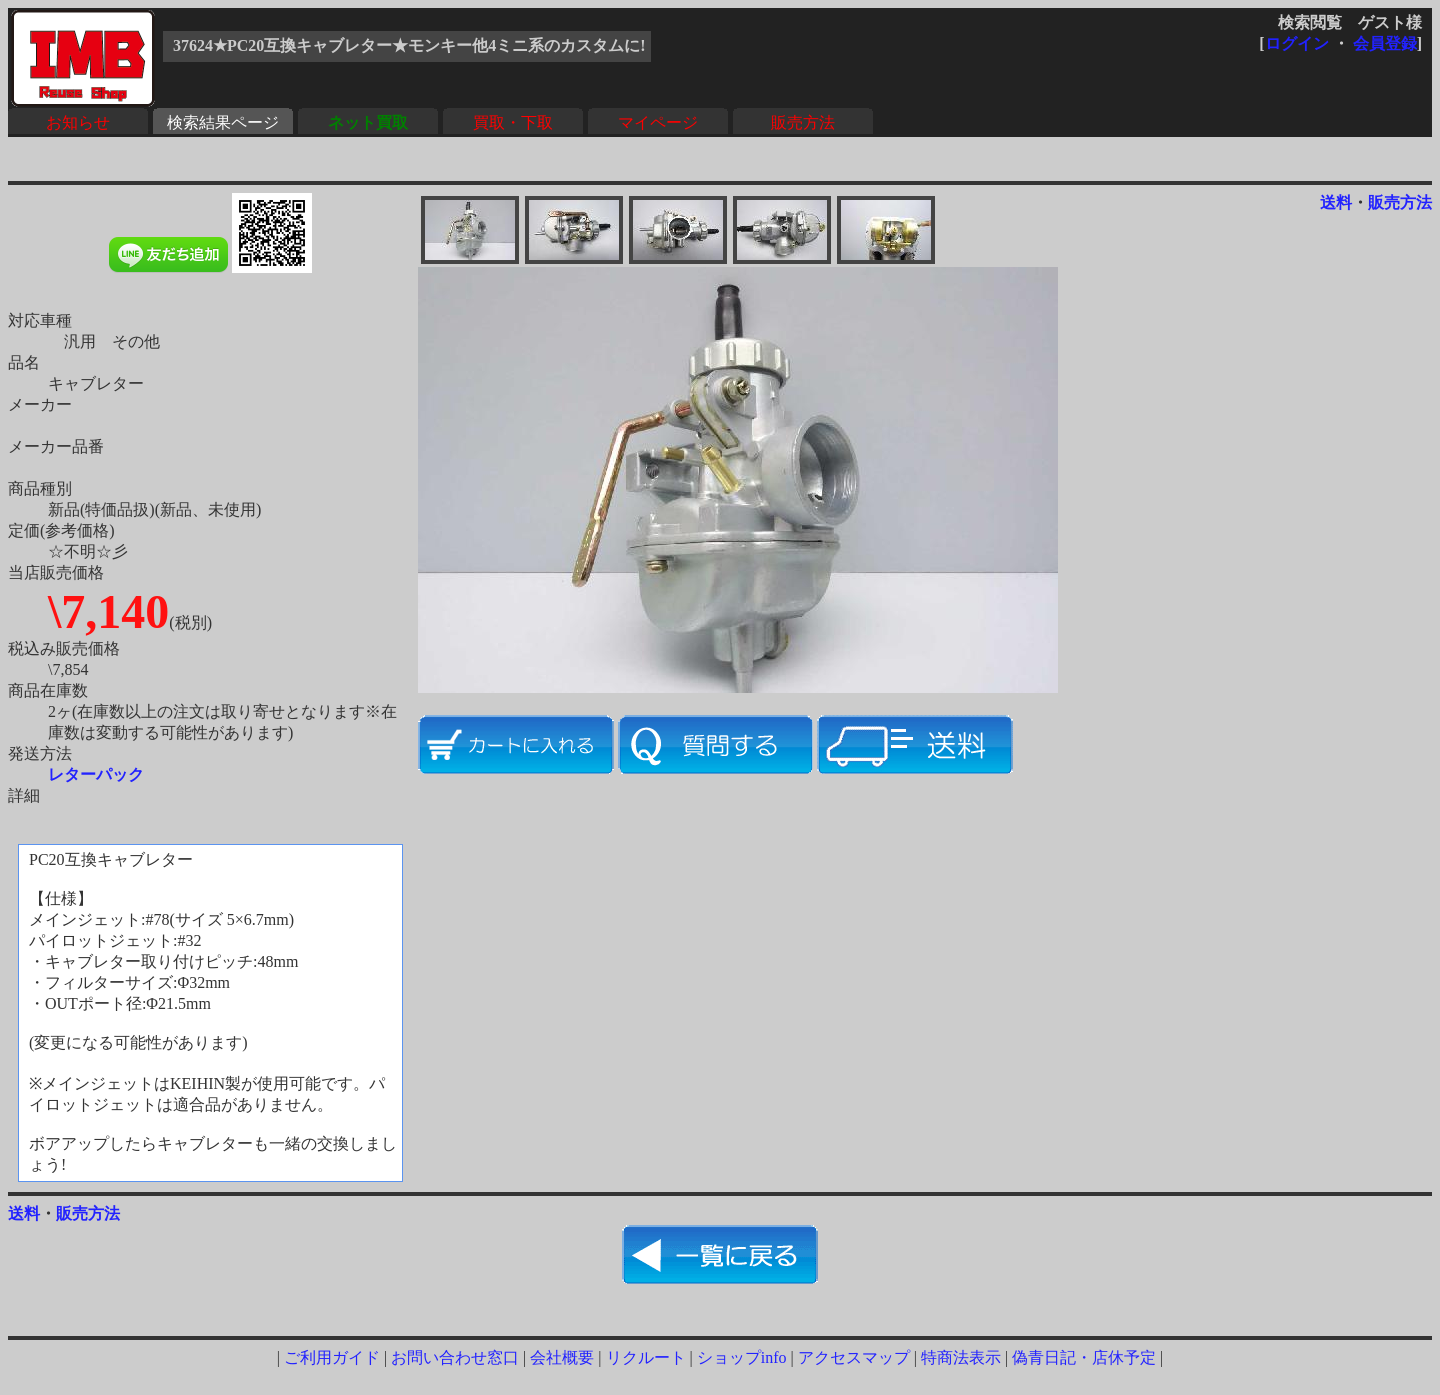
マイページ (658, 122)
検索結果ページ (223, 122)
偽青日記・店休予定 (1084, 1357)
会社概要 (562, 1357)
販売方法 (803, 122)
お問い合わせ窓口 (455, 1357)
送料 (1336, 202)
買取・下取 (513, 122)
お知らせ (78, 122)
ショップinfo (742, 1357)
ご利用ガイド (332, 1357)
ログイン (1297, 43)
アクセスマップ (854, 1357)
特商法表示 (961, 1357)
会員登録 (1385, 43)
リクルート (646, 1357)
